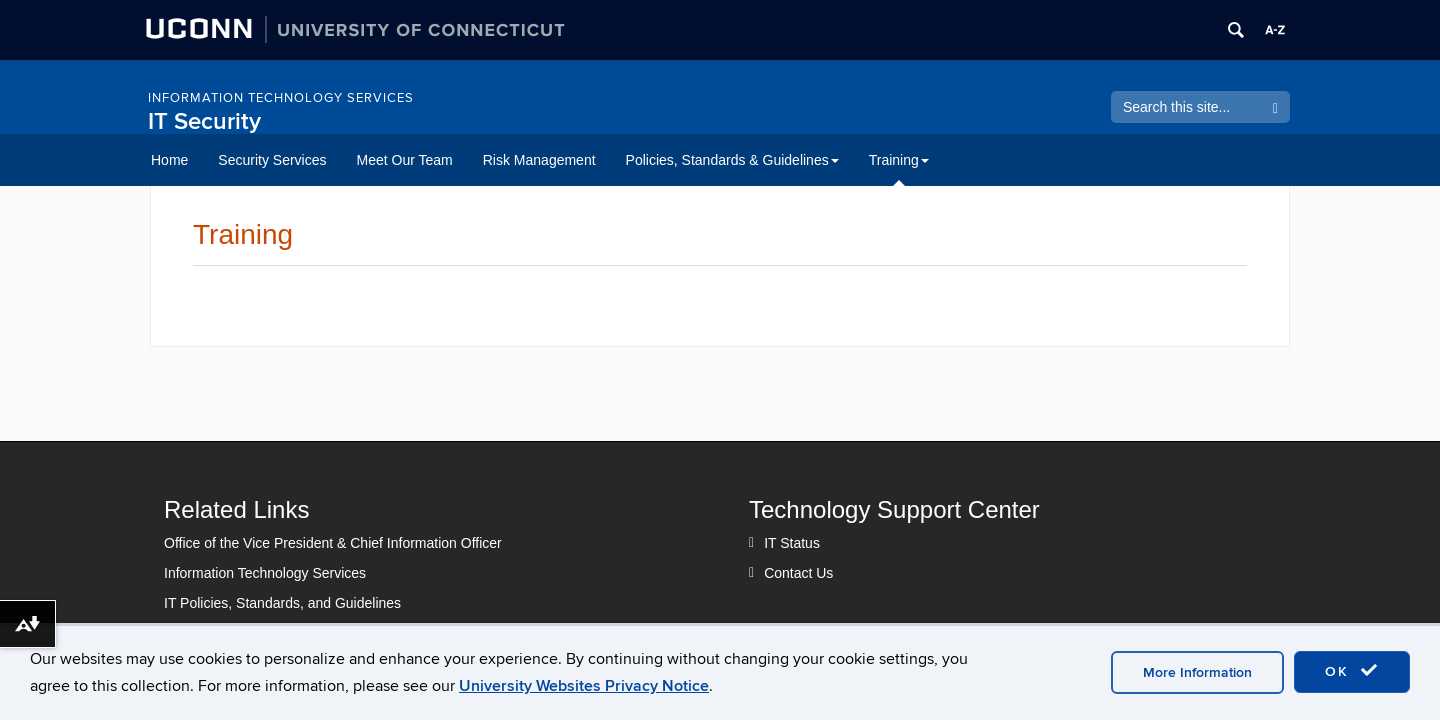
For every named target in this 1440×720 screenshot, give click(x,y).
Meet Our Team (405, 160)
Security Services (272, 160)
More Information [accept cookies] (1197, 672)
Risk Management (539, 160)
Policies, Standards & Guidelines (732, 160)
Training (899, 160)
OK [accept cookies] (1352, 671)
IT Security (204, 121)
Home (169, 160)
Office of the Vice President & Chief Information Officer (333, 543)
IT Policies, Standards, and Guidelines (282, 603)
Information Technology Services (281, 98)
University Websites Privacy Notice (584, 686)
